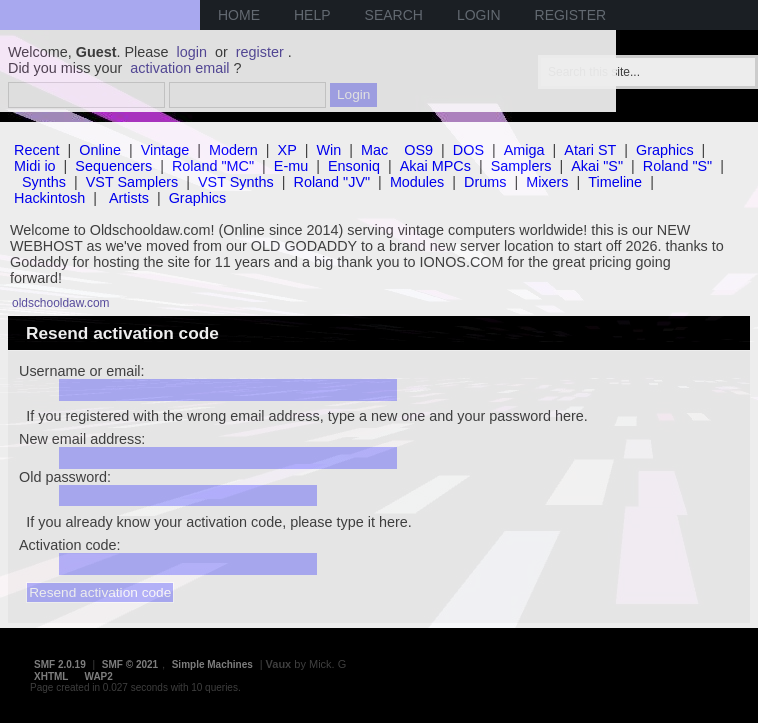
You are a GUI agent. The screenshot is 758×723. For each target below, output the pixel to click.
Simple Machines (212, 664)
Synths (44, 182)
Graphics (665, 150)
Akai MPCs (435, 166)
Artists (129, 198)
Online (100, 150)
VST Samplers (132, 182)
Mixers (547, 182)
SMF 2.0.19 (60, 664)
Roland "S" (677, 166)
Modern (233, 150)
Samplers (521, 166)
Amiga (524, 150)
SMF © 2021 (130, 664)
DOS (468, 150)
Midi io (35, 166)
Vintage (165, 150)
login (192, 52)
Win (329, 150)
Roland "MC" (213, 166)
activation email (179, 68)
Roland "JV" (332, 182)
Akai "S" (597, 166)
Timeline (615, 182)
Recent (37, 150)
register (260, 52)
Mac (374, 150)
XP (287, 150)
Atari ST (590, 150)
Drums (485, 182)
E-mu (291, 166)
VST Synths (236, 182)
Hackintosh (49, 198)
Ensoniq (354, 166)
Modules (417, 182)
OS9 (418, 150)
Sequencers (113, 166)
